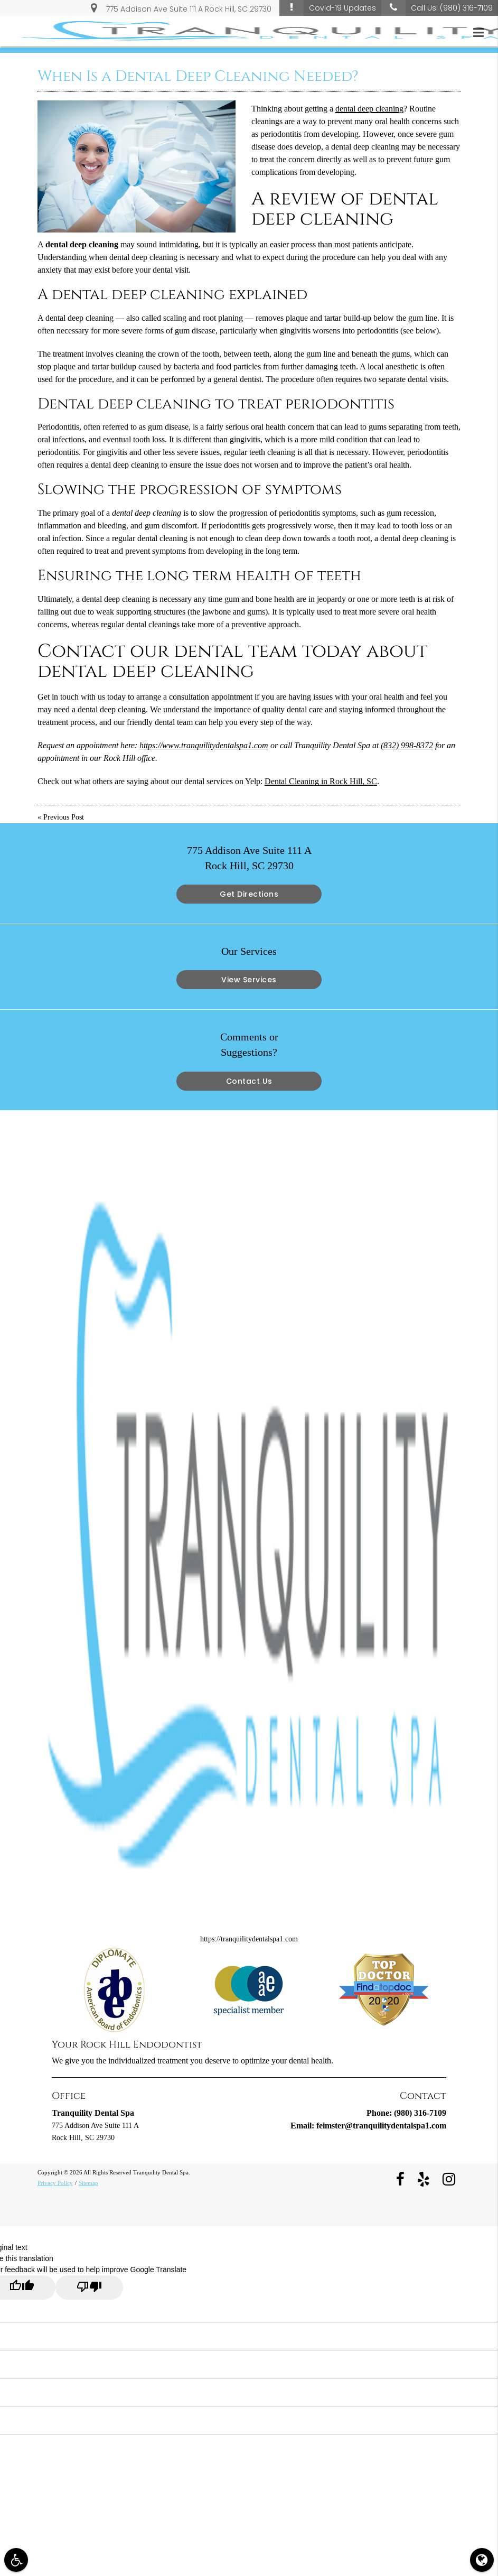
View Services (249, 979)
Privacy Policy (55, 2183)
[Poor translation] (89, 2287)
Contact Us (249, 1081)
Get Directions (249, 894)
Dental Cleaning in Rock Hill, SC (321, 781)
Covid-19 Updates (327, 8)
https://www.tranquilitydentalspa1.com (203, 745)
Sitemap (88, 2183)
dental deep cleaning (369, 109)
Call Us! (437, 8)
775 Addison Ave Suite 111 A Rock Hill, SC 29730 (181, 7)
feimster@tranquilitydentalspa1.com (381, 2126)
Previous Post (63, 817)
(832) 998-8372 (407, 745)
